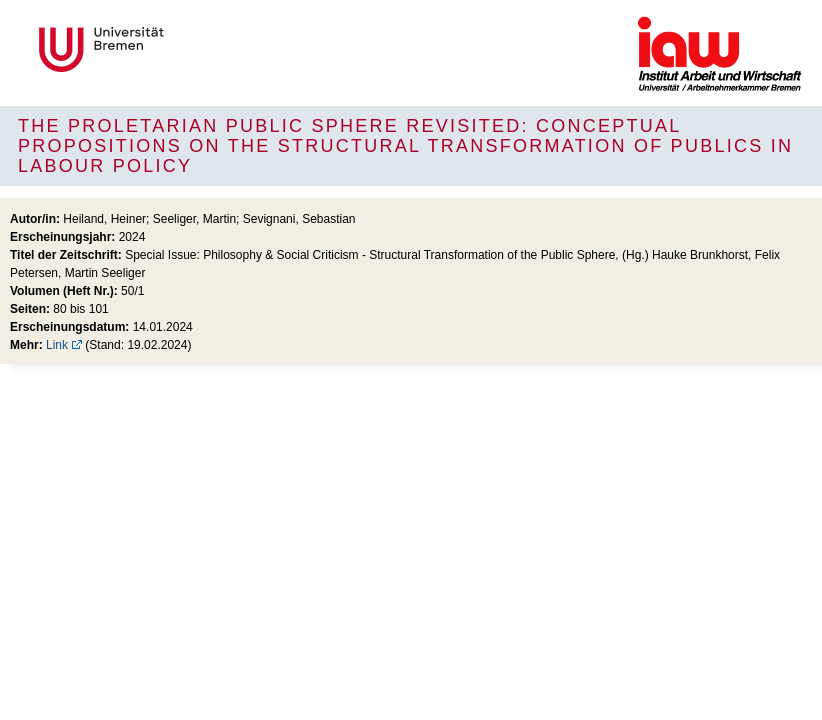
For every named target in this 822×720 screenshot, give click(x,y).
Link (57, 345)
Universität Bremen (168, 49)
